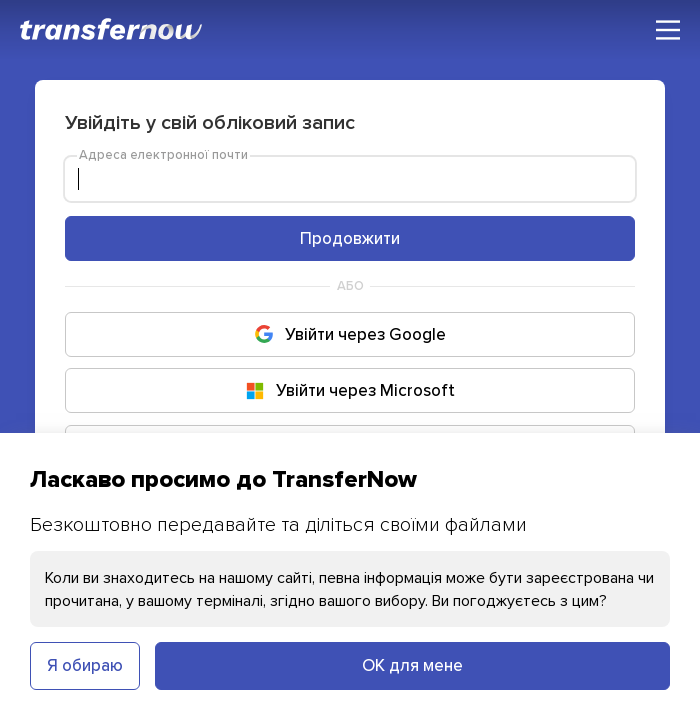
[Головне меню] (668, 30)
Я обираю (85, 665)
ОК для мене (412, 665)
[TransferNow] (112, 29)
